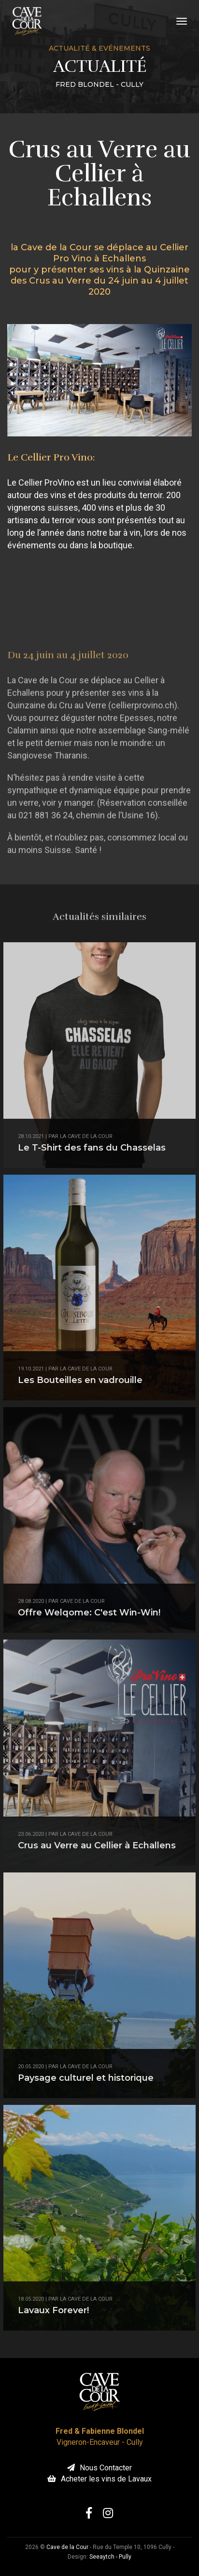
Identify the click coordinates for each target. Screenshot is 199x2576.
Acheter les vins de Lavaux (99, 2478)
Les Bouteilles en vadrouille (80, 1380)
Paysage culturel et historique (86, 2078)
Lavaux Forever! (53, 2310)
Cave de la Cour (82, 1601)
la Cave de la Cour (86, 1136)
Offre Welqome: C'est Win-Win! (89, 1612)
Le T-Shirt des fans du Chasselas (92, 1147)
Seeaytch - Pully (110, 2556)
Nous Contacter (99, 2467)
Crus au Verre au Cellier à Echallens (97, 1845)
